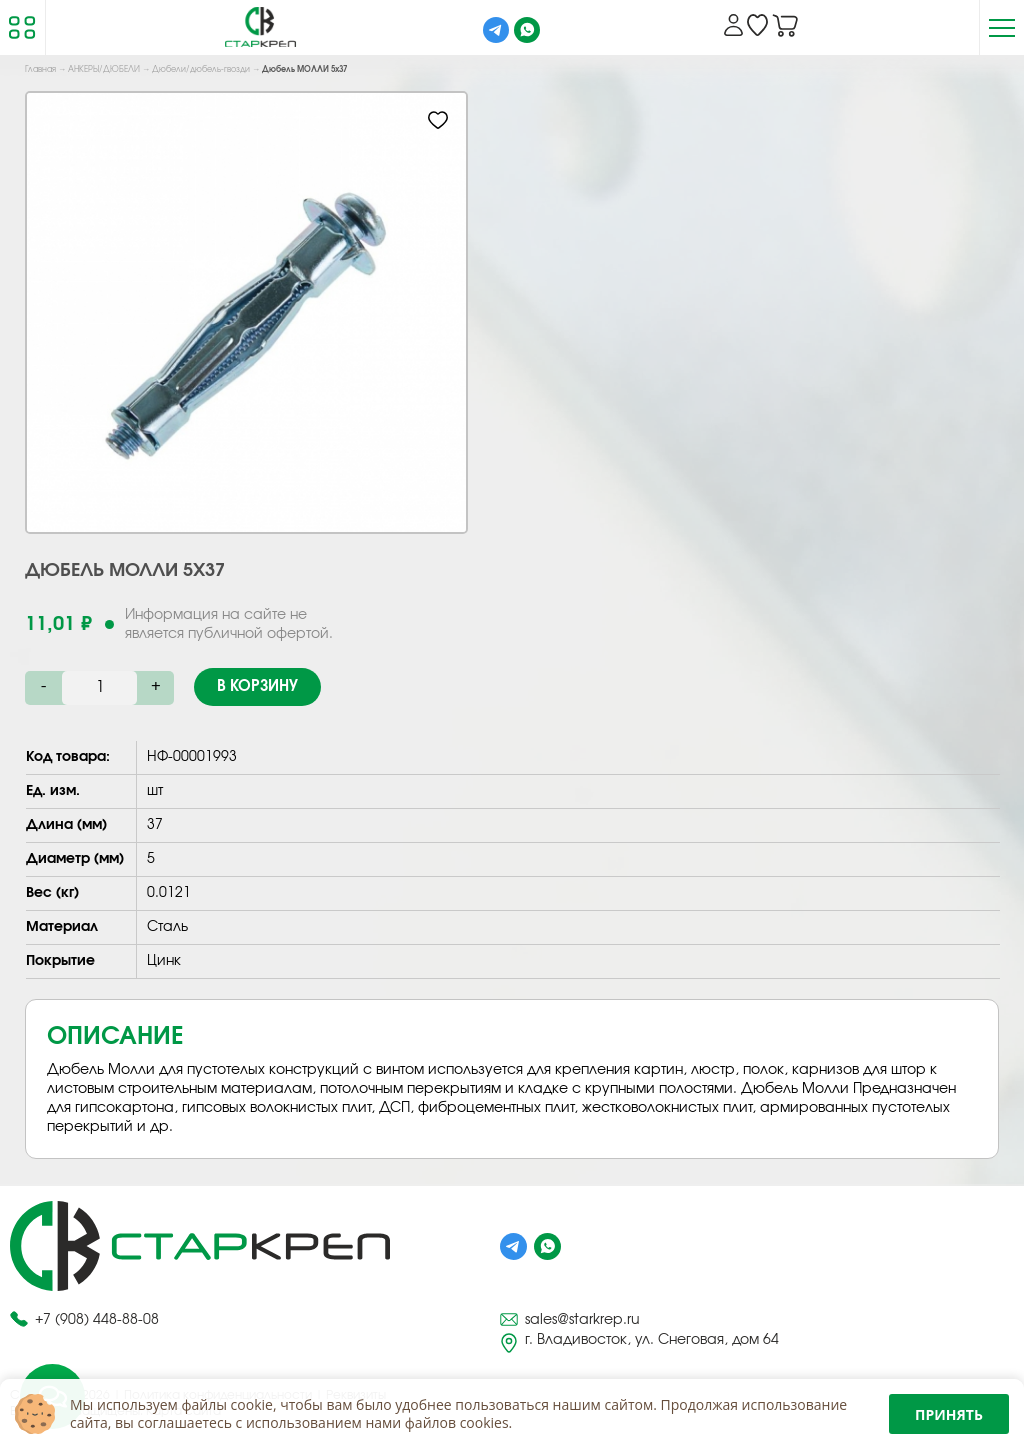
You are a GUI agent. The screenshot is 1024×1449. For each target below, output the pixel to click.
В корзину (257, 686)
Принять (949, 1414)
